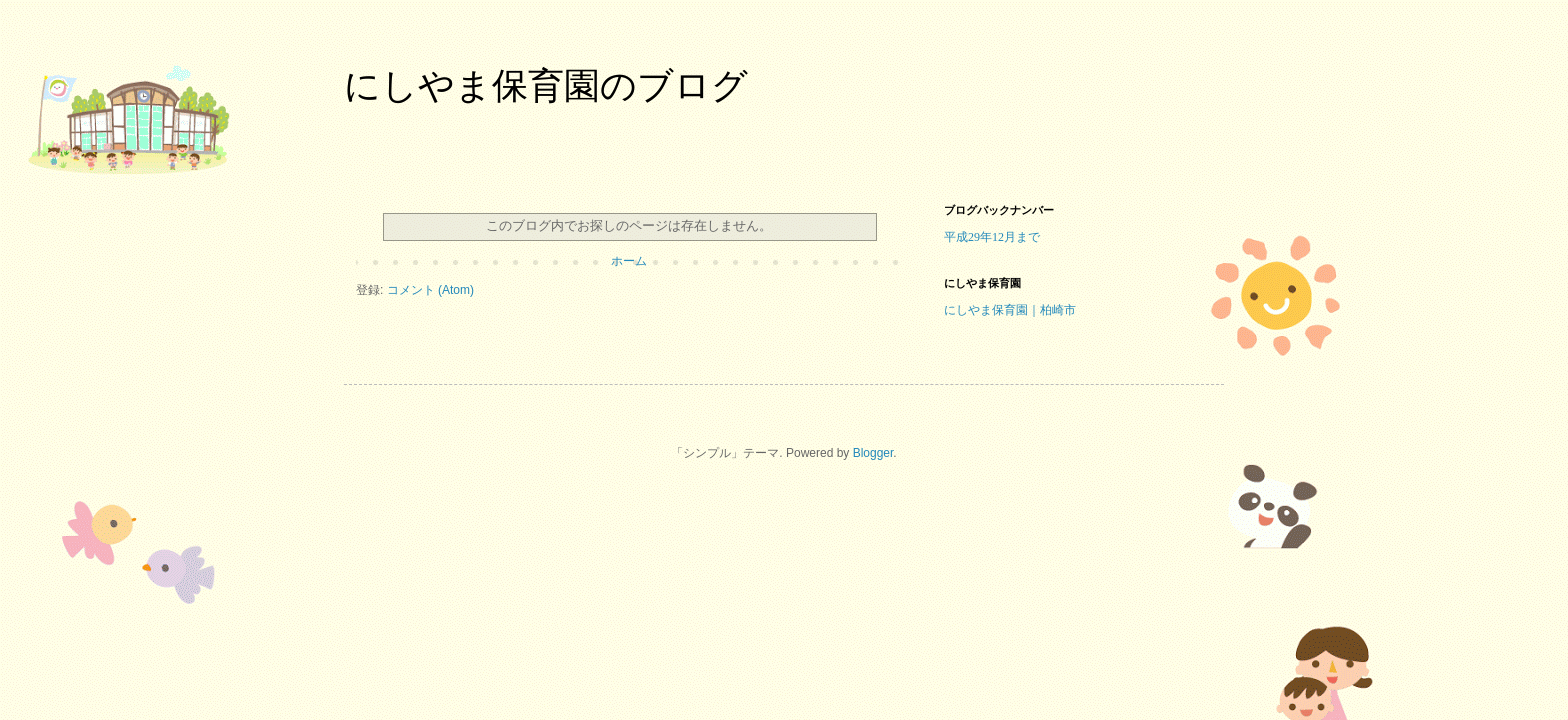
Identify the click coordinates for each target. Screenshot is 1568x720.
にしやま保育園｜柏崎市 (1010, 310)
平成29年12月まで (992, 237)
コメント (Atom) (430, 290)
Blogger (873, 453)
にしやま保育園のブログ (546, 85)
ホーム (629, 261)
